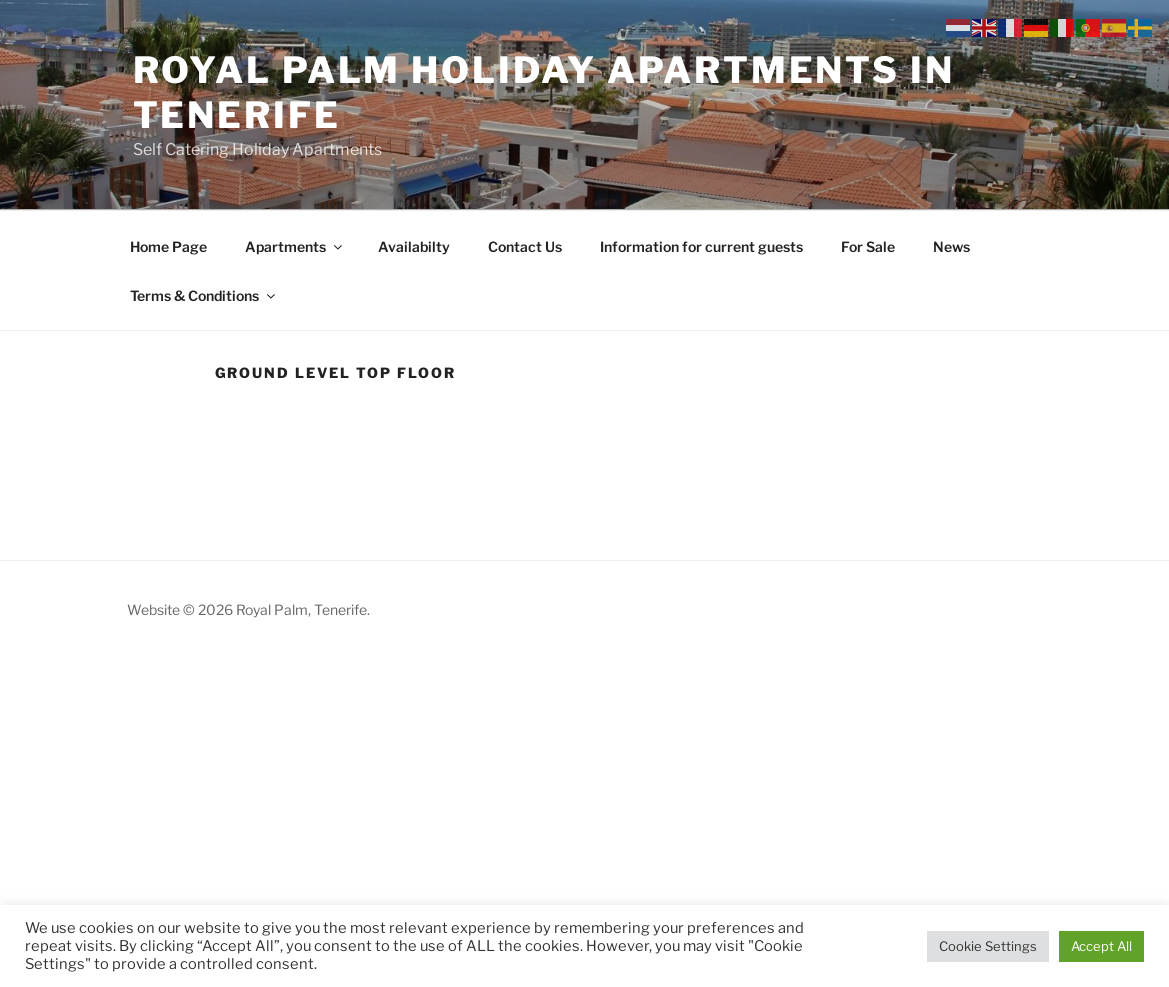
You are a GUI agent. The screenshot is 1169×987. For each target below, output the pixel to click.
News (951, 246)
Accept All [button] (1101, 946)
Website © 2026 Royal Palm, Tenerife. (248, 609)
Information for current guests (701, 246)
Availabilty (414, 246)
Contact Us (525, 246)
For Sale (868, 246)
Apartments (295, 246)
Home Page (168, 246)
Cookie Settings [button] (988, 946)
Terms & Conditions (204, 295)
